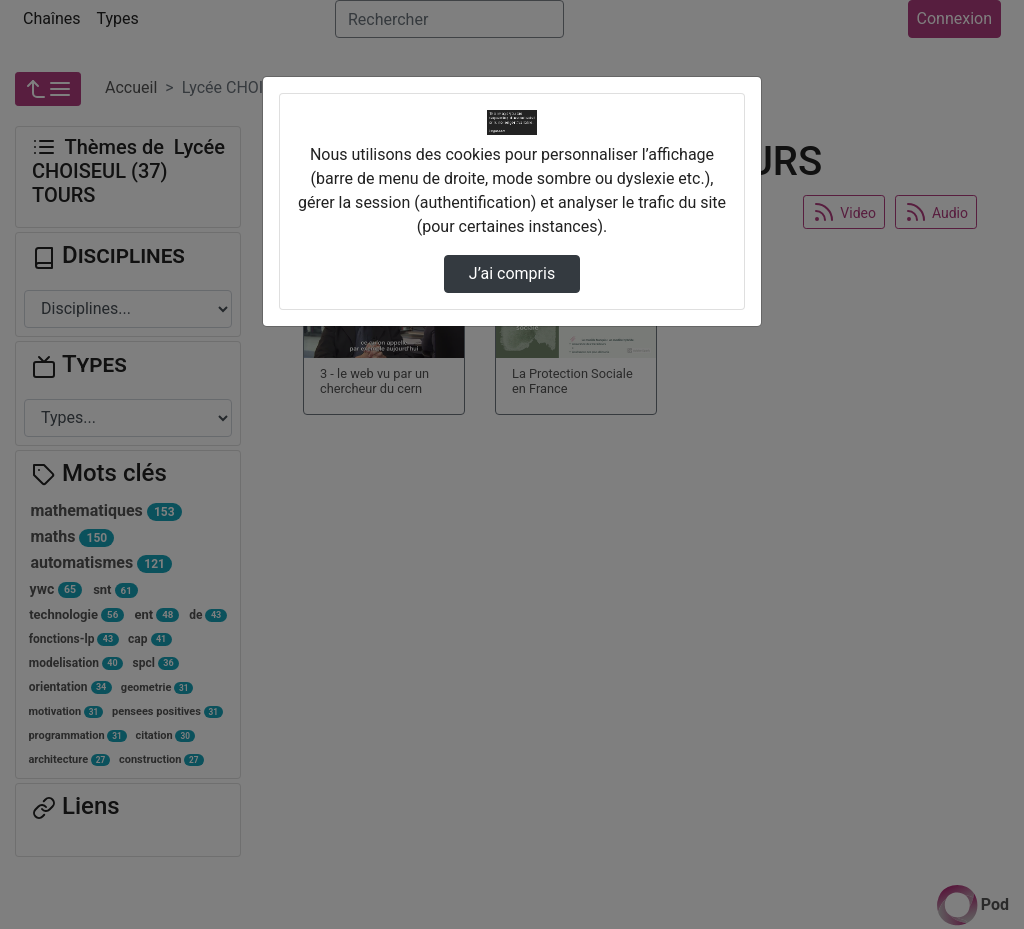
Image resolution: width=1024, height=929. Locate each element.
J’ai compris (512, 273)
